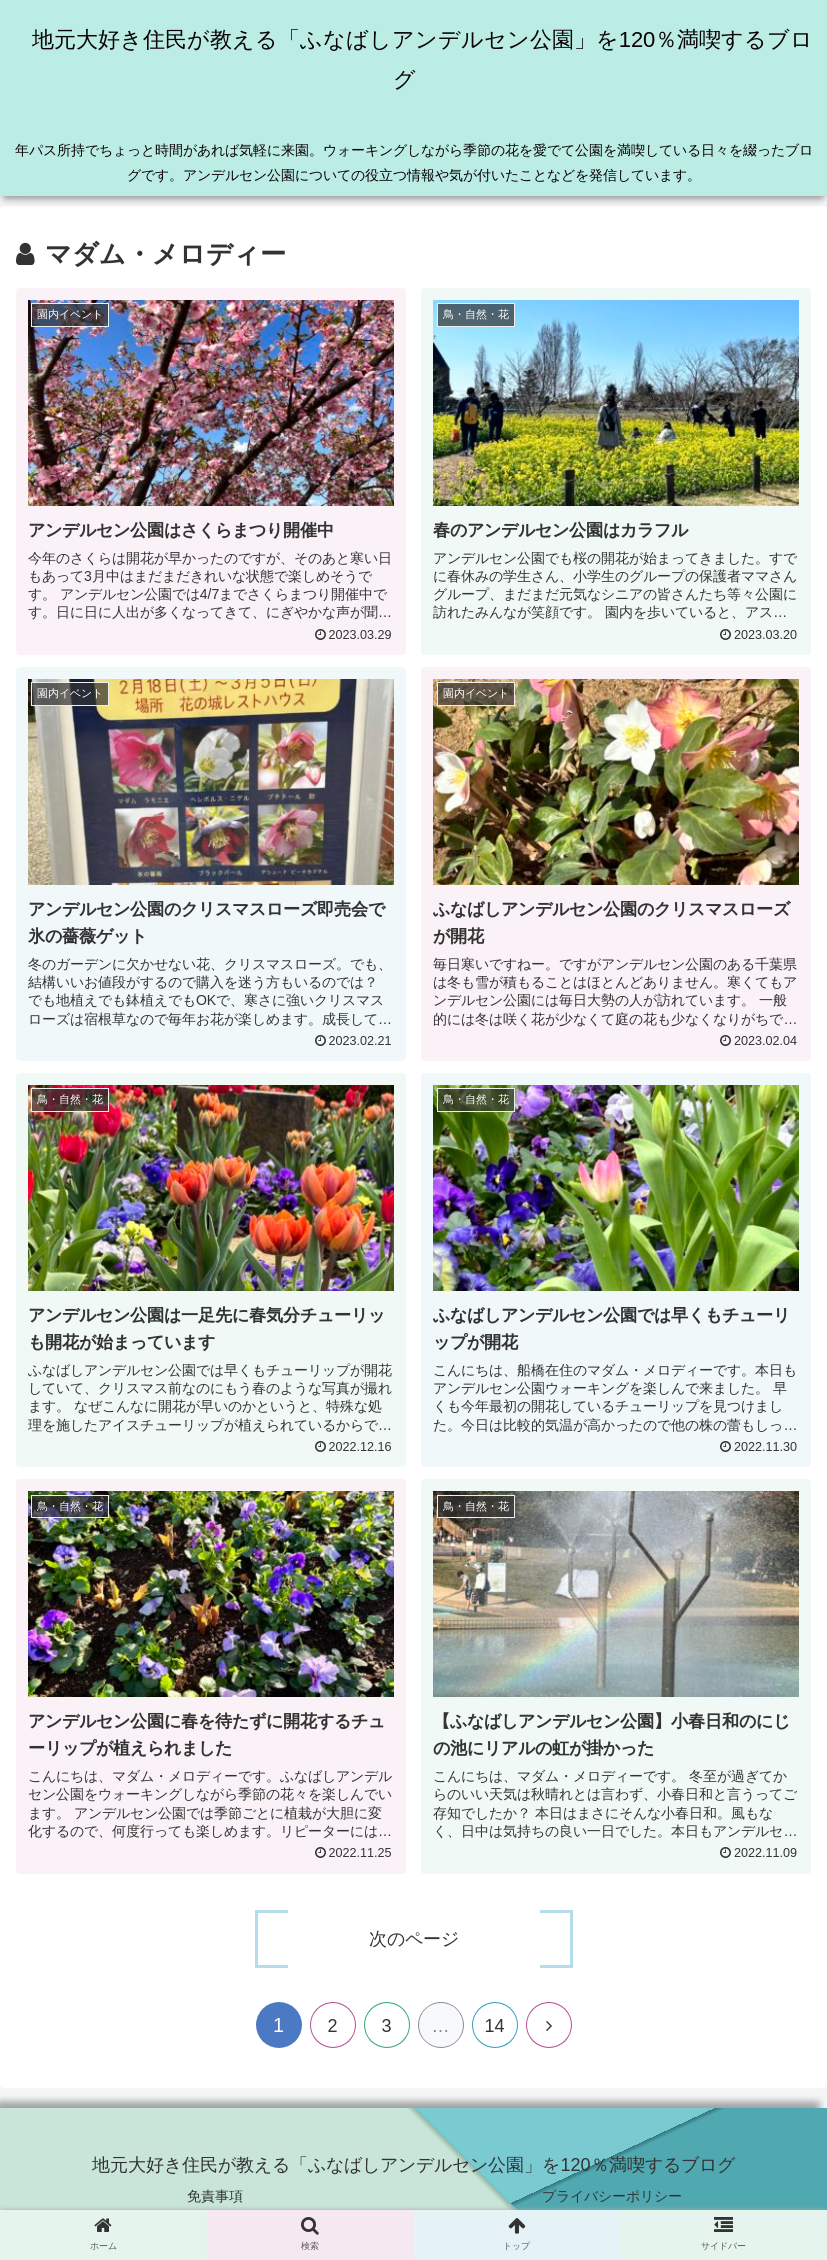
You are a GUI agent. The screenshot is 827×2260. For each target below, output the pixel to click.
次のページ (414, 1939)
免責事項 (215, 2196)
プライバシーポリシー (612, 2196)
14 (494, 2026)
